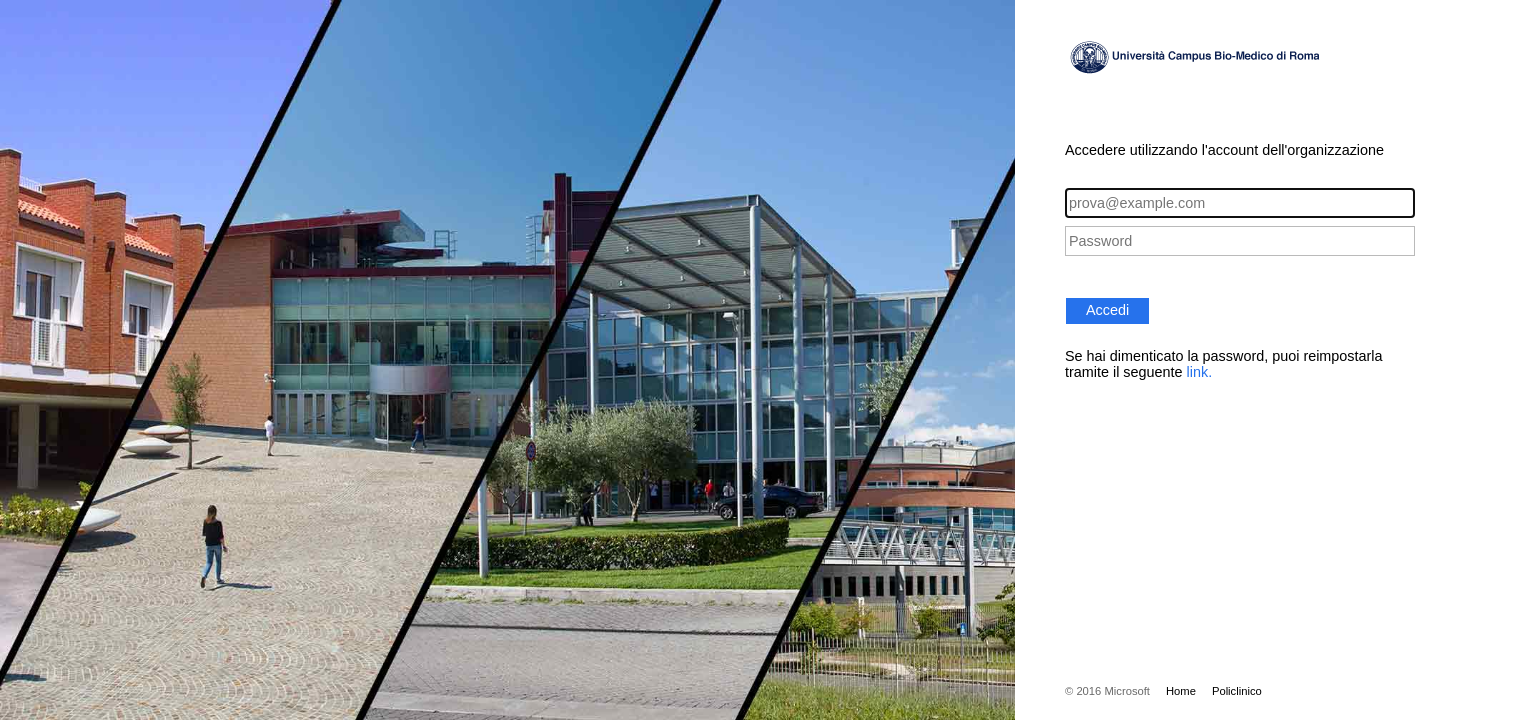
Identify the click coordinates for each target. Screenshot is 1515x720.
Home (1181, 691)
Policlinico (1237, 691)
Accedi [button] (1107, 310)
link (1198, 372)
